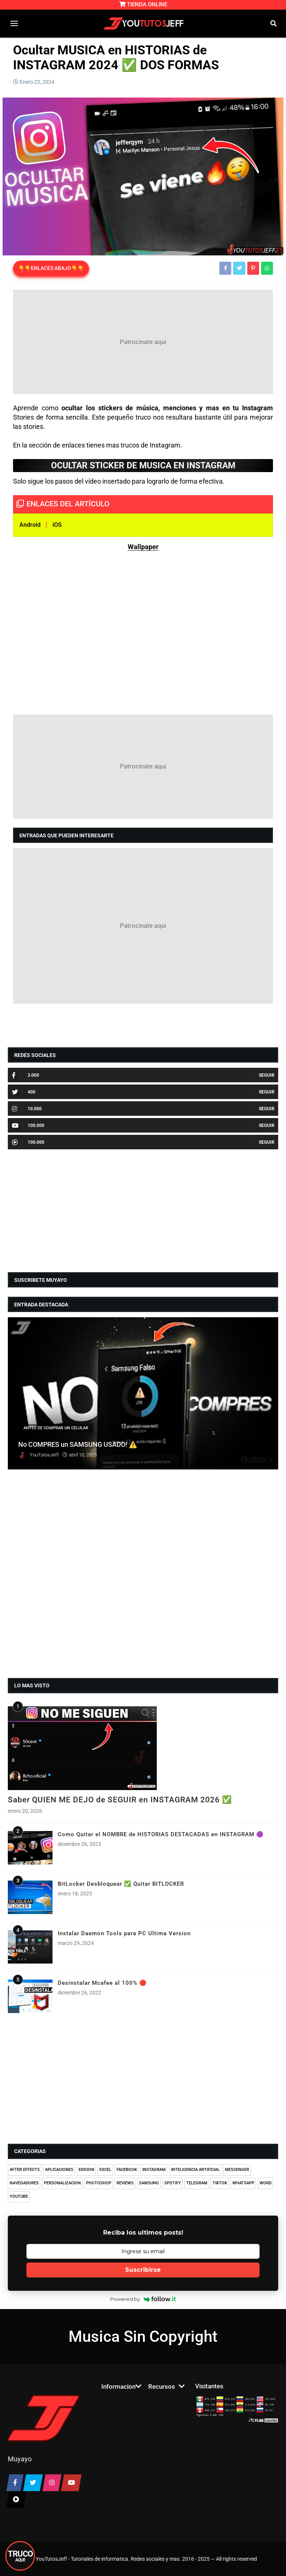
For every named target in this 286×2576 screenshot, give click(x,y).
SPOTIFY (172, 2183)
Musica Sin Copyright (143, 2336)
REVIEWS (125, 2183)
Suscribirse (143, 2269)
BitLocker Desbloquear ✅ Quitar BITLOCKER (121, 1884)
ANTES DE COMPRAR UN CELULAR (55, 1428)
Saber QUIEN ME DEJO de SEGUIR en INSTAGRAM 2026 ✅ (120, 1799)
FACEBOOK (127, 2169)
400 (23, 1092)
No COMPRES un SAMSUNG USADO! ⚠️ (77, 1444)
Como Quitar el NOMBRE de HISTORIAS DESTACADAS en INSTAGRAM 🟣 (161, 1834)
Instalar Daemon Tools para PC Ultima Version (124, 1933)
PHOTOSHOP (98, 2183)
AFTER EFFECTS (25, 2169)
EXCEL (105, 2169)
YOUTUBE (19, 2196)
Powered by (143, 2299)
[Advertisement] (143, 342)
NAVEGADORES (24, 2183)
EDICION (86, 2169)
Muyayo (20, 2459)
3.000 (25, 1075)
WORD (265, 2183)
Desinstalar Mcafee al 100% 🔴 (102, 1983)
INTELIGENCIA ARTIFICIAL (195, 2169)
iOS (57, 524)
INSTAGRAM (154, 2169)
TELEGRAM (196, 2183)
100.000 (28, 1125)
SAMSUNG (149, 2183)
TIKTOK (220, 2183)
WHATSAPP (243, 2183)
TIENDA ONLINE (143, 4)
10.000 (27, 1109)
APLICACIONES (59, 2169)
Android (30, 524)
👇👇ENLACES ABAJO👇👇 (51, 268)
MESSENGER (237, 2169)
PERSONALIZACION (62, 2183)
